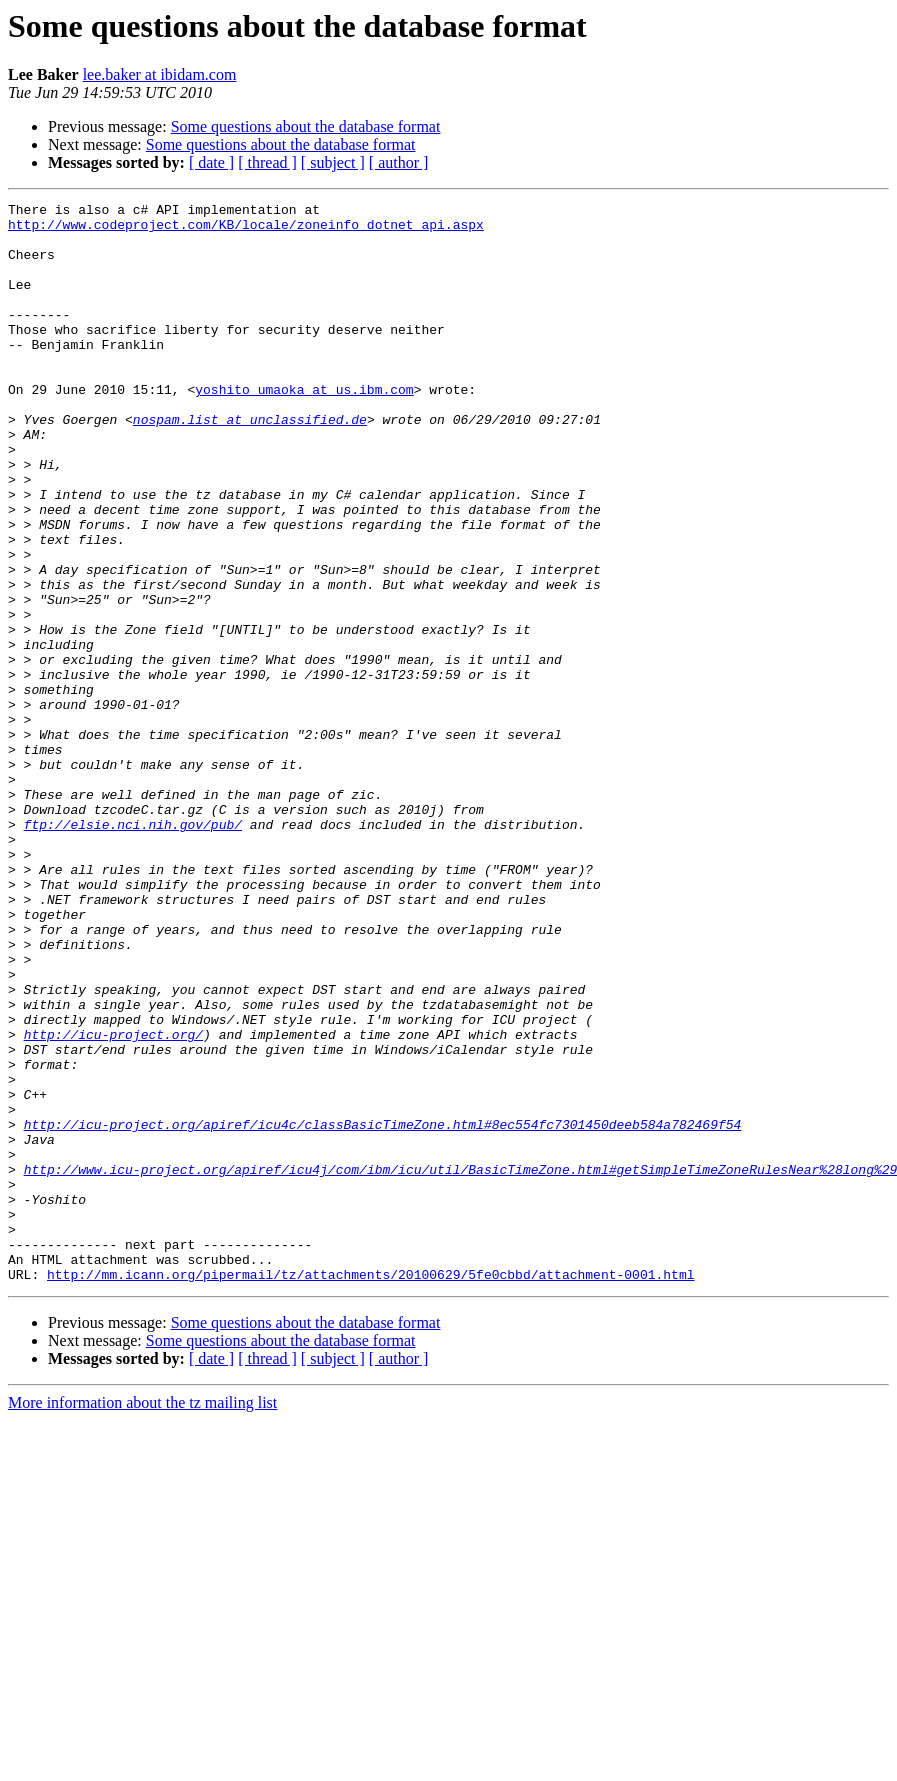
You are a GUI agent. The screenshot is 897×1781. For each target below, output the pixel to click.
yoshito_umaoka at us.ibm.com (304, 428)
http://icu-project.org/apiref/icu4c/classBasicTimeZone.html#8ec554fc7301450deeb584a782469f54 (383, 1310)
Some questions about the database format (306, 126)
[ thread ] (267, 162)
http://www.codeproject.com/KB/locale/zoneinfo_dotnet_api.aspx (246, 230)
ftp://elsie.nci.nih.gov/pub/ (133, 950)
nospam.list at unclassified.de (250, 464)
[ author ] (399, 162)
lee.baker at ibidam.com (160, 74)
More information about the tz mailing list (142, 1618)
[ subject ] (333, 162)
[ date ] (211, 162)
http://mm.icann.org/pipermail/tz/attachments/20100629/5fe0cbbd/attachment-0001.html (370, 1490)
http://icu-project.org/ (113, 1202)
